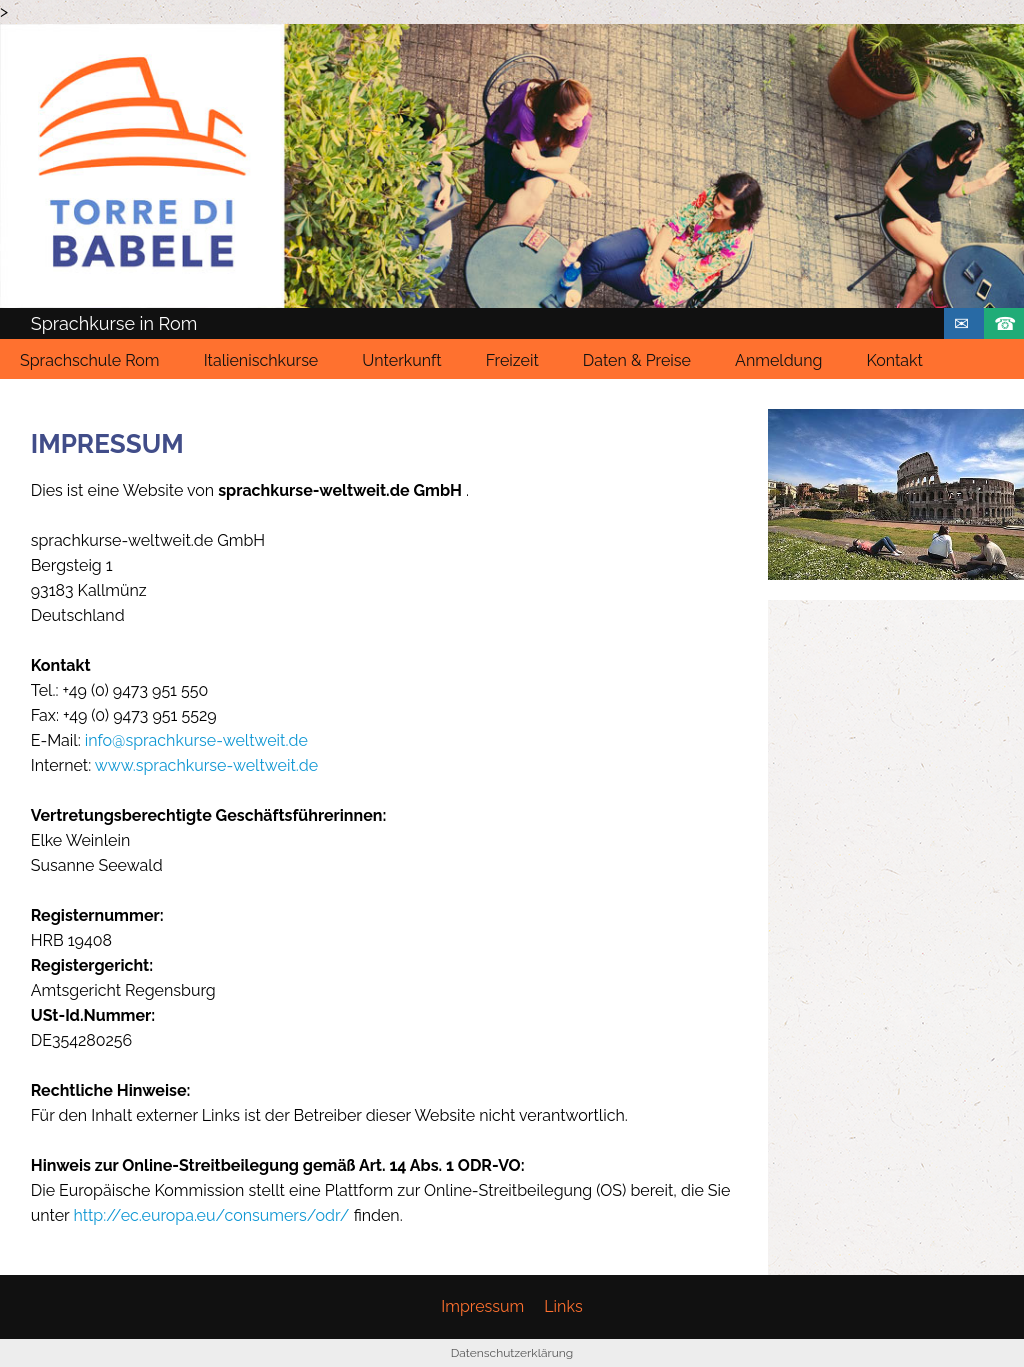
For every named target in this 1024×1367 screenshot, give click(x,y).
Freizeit (512, 360)
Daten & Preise (637, 360)
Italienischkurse (261, 360)
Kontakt (894, 360)
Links (563, 1306)
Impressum (482, 1306)
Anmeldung (778, 360)
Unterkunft (401, 360)
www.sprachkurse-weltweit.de (206, 765)
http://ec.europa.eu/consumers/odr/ (211, 1215)
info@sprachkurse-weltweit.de (196, 740)
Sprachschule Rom (90, 360)
